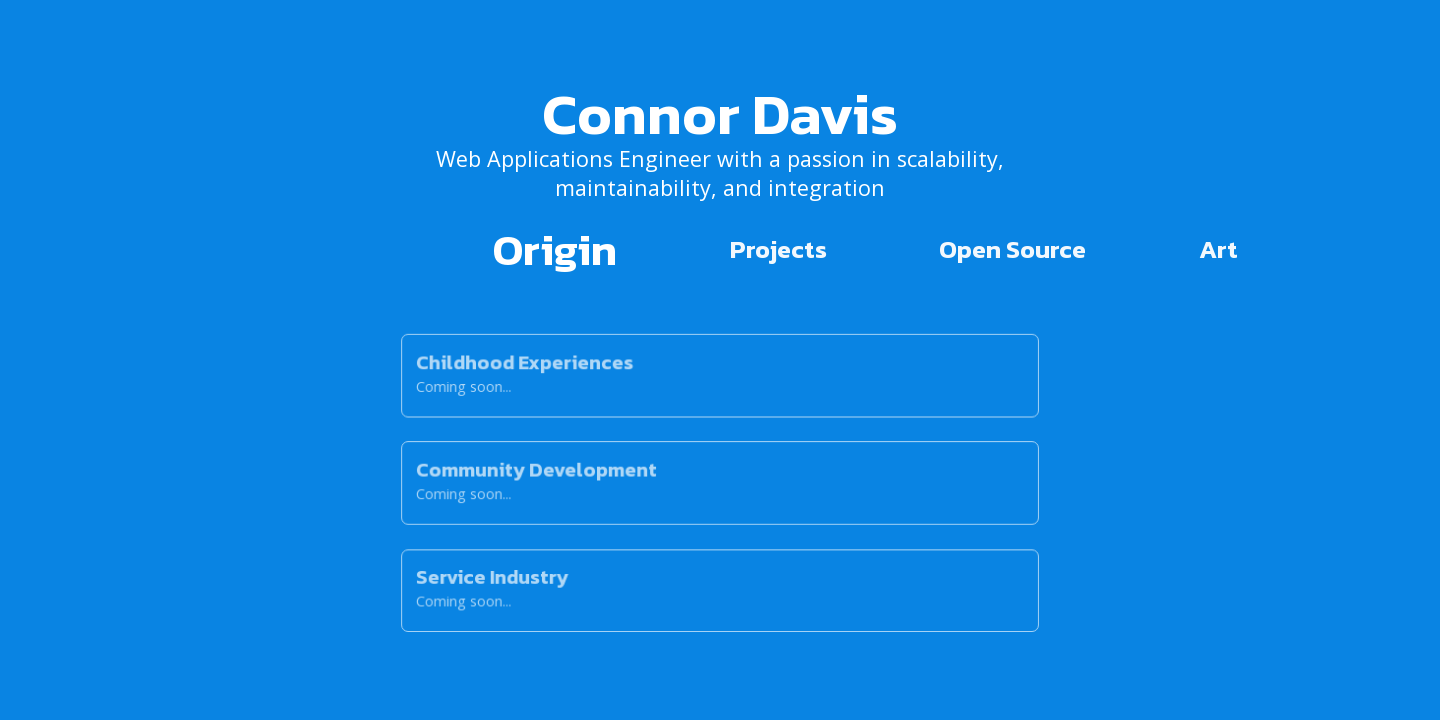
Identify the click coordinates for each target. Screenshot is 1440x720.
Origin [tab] (555, 249)
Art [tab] (1218, 249)
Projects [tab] (778, 249)
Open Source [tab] (1012, 249)
